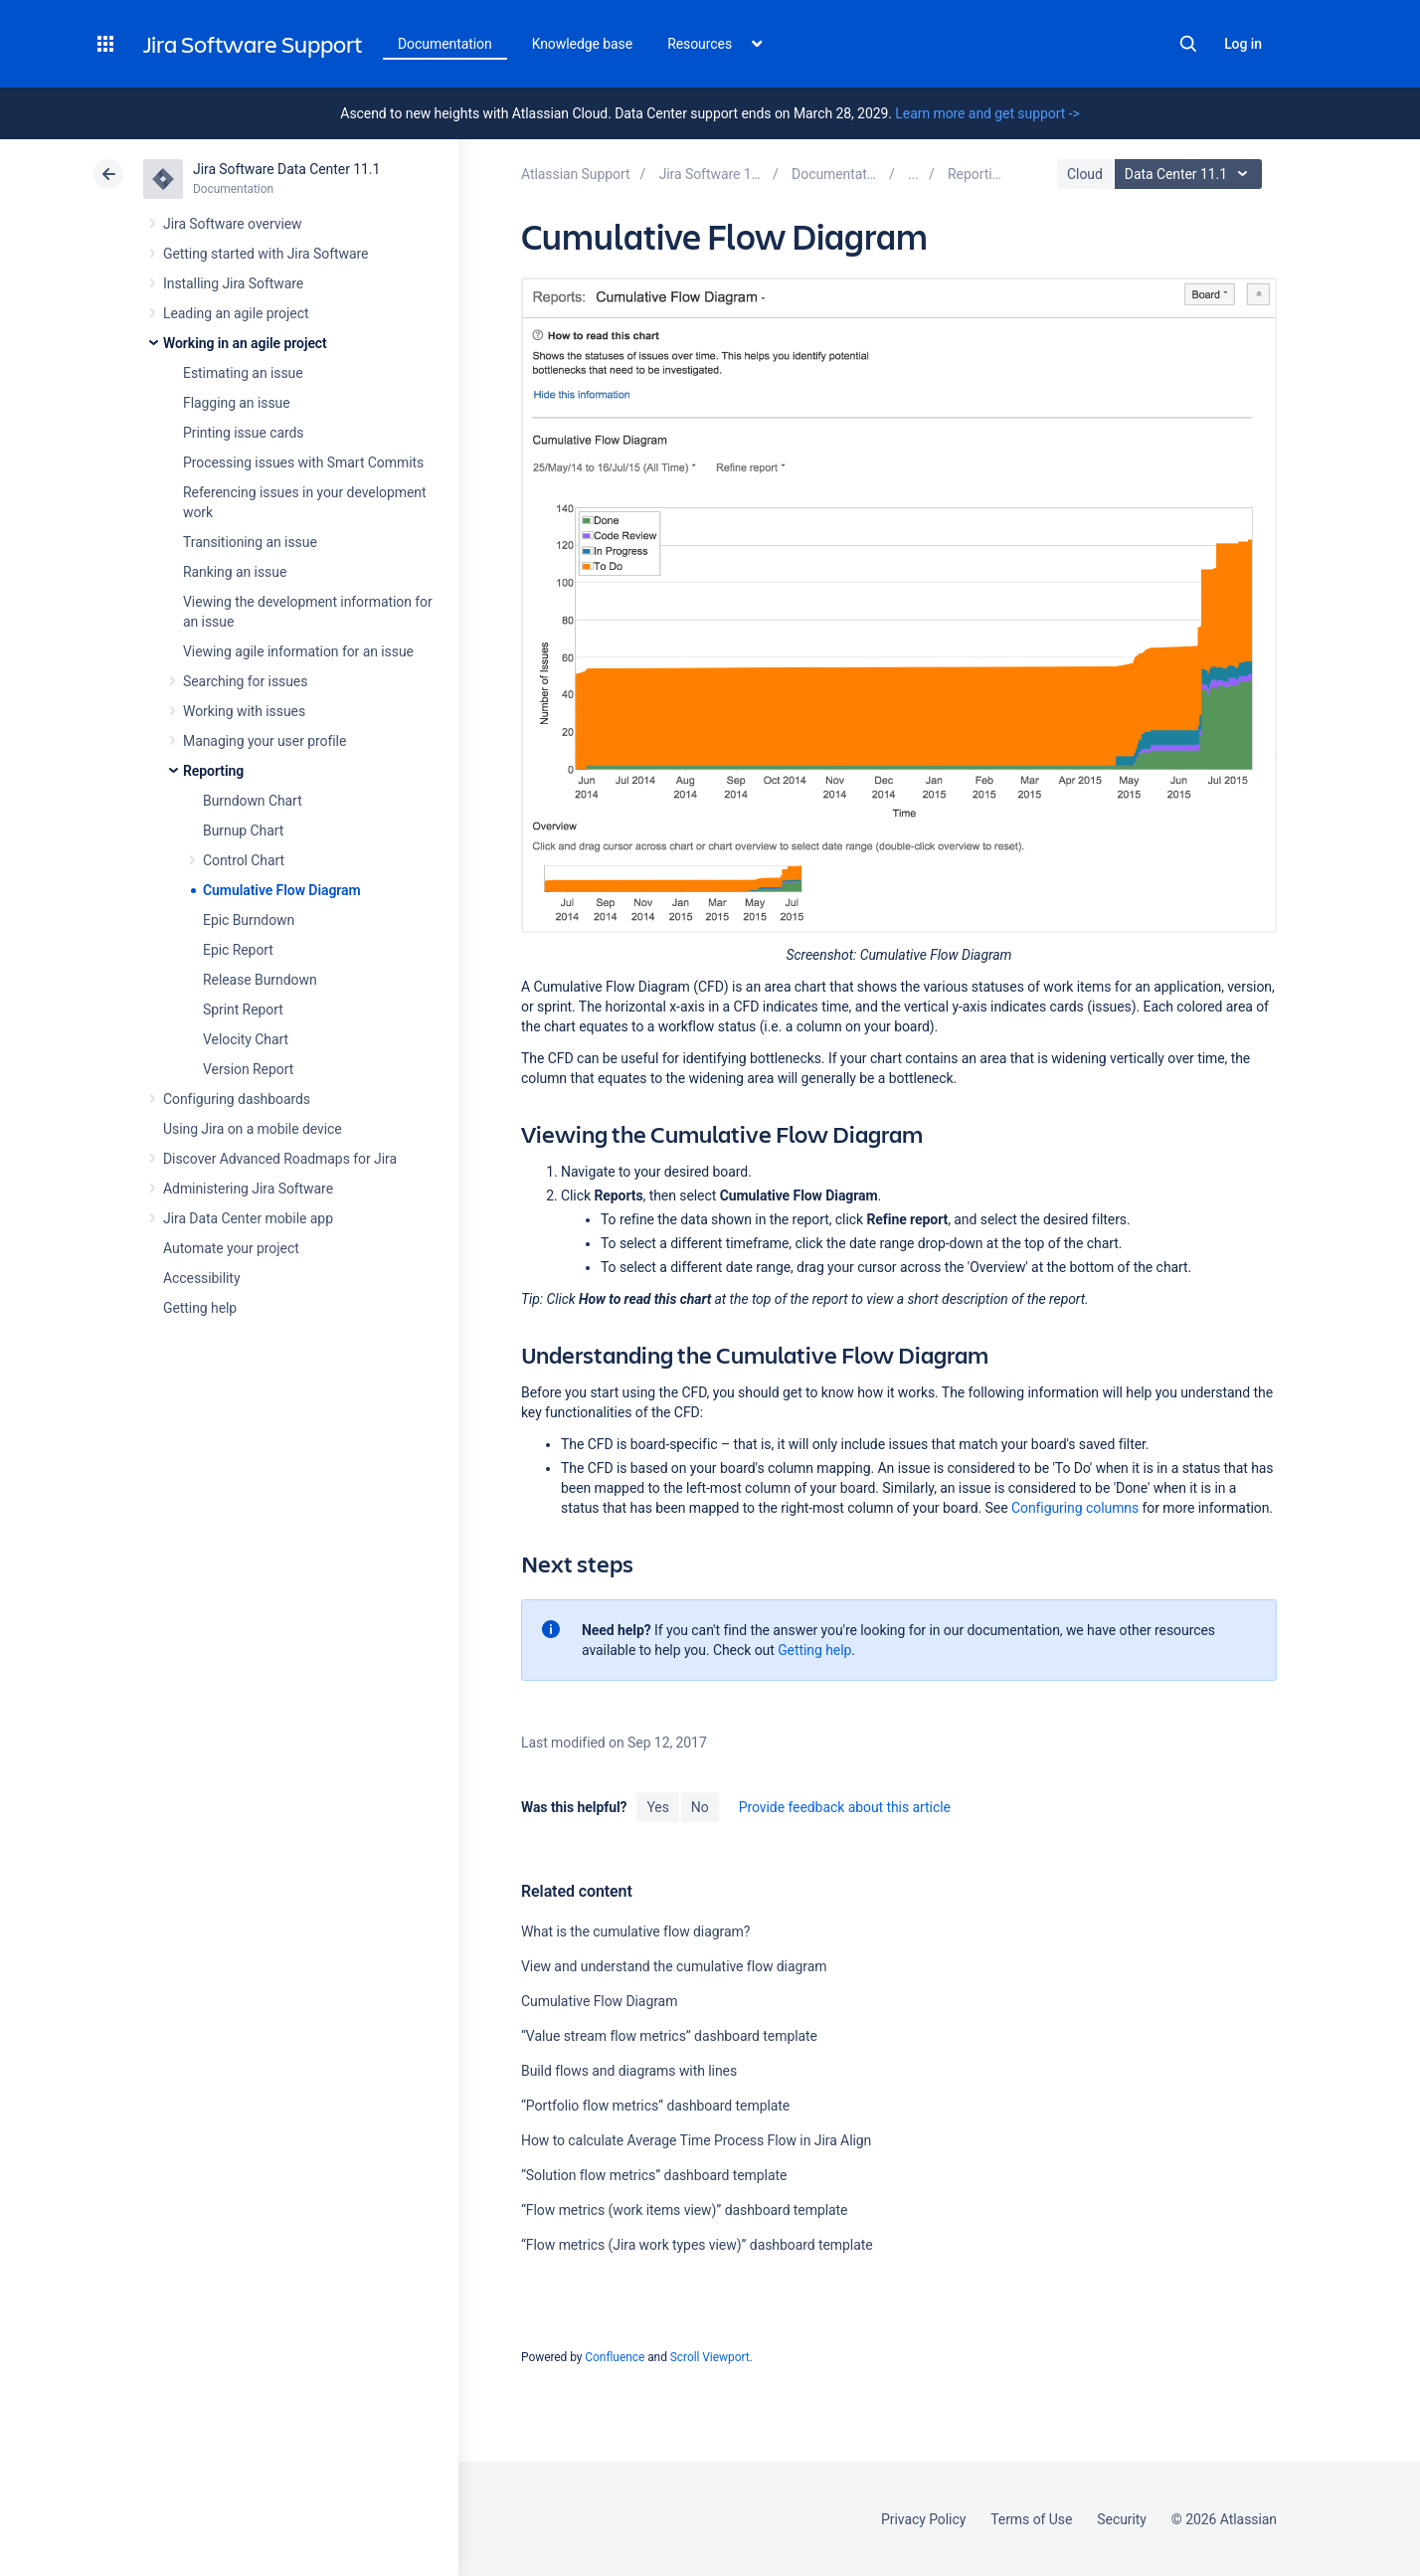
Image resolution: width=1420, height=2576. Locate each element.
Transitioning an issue (250, 542)
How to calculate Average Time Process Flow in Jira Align (696, 2140)
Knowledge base (582, 44)
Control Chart (243, 860)
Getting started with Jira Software (265, 254)
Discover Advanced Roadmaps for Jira (280, 1159)
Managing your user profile (264, 741)
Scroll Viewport (710, 2357)
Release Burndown (260, 980)
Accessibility (201, 1278)
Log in (1243, 44)
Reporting (213, 771)
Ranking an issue (234, 572)
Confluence (614, 2357)
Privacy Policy (923, 2519)
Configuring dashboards (236, 1099)
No (700, 1807)
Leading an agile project (235, 313)
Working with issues (244, 711)
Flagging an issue (236, 403)
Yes (657, 1807)
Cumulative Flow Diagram (282, 890)
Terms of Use (1031, 2519)
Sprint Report (243, 1009)
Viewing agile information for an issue (298, 651)
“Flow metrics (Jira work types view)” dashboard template (697, 2245)
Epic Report (238, 950)
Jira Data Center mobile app (248, 1218)
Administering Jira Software (248, 1188)
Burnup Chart (243, 830)
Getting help (200, 1308)
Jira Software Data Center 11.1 (286, 169)
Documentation (445, 44)
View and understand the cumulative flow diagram (673, 1966)
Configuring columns (1075, 1508)
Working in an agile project (245, 343)
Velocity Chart (245, 1039)
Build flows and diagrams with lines (629, 2071)
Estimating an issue (243, 373)
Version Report (248, 1069)
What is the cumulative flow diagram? (635, 1931)
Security (1122, 2519)
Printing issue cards (243, 433)
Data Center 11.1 (1191, 174)
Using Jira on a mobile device (252, 1129)
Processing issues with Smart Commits (303, 462)
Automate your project (231, 1248)
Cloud (1085, 174)
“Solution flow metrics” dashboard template (654, 2175)
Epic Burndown (248, 920)
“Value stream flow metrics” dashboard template (669, 2036)
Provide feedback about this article (845, 1807)
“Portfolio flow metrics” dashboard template (655, 2106)
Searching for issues (245, 681)
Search (1188, 44)
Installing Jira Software (233, 283)
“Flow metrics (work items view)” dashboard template (684, 2210)
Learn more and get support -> (987, 113)
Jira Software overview (232, 224)
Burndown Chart (252, 801)
